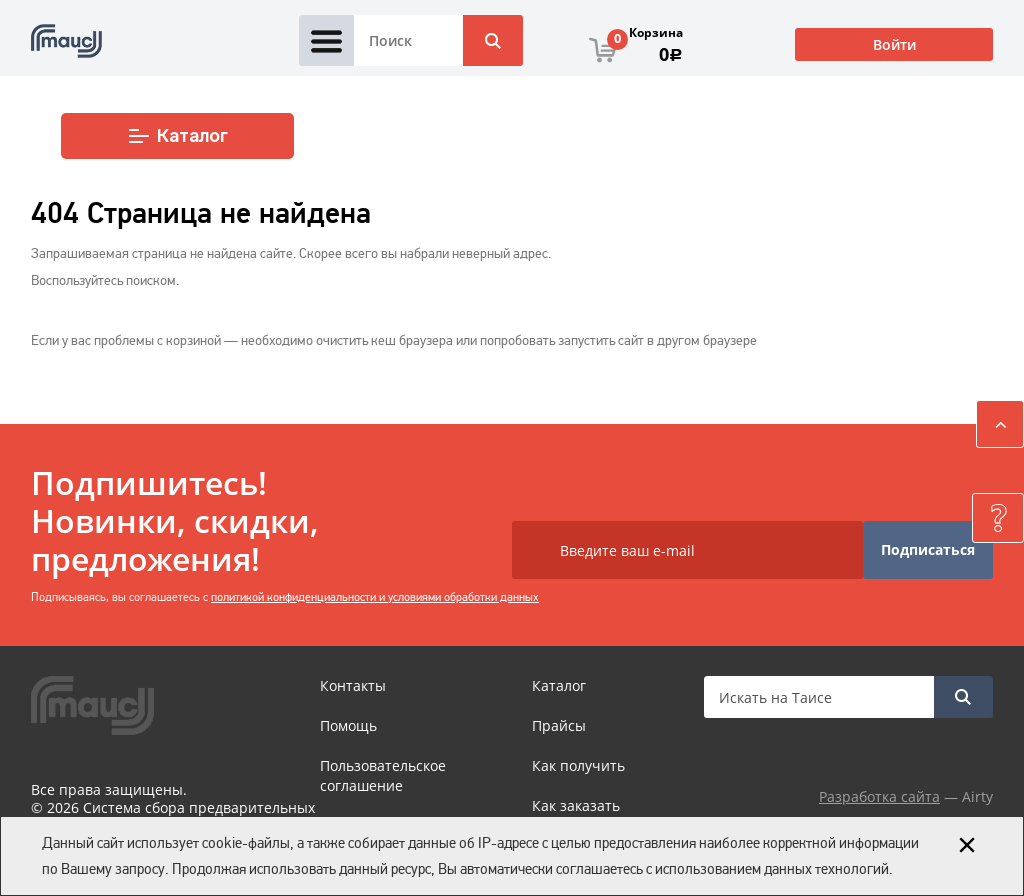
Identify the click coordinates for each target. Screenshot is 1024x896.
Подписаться (928, 549)
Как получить (578, 765)
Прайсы (559, 725)
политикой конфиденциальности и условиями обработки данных (375, 597)
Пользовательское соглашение (383, 775)
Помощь (348, 725)
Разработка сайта (879, 796)
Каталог (177, 136)
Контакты (353, 685)
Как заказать (576, 805)
